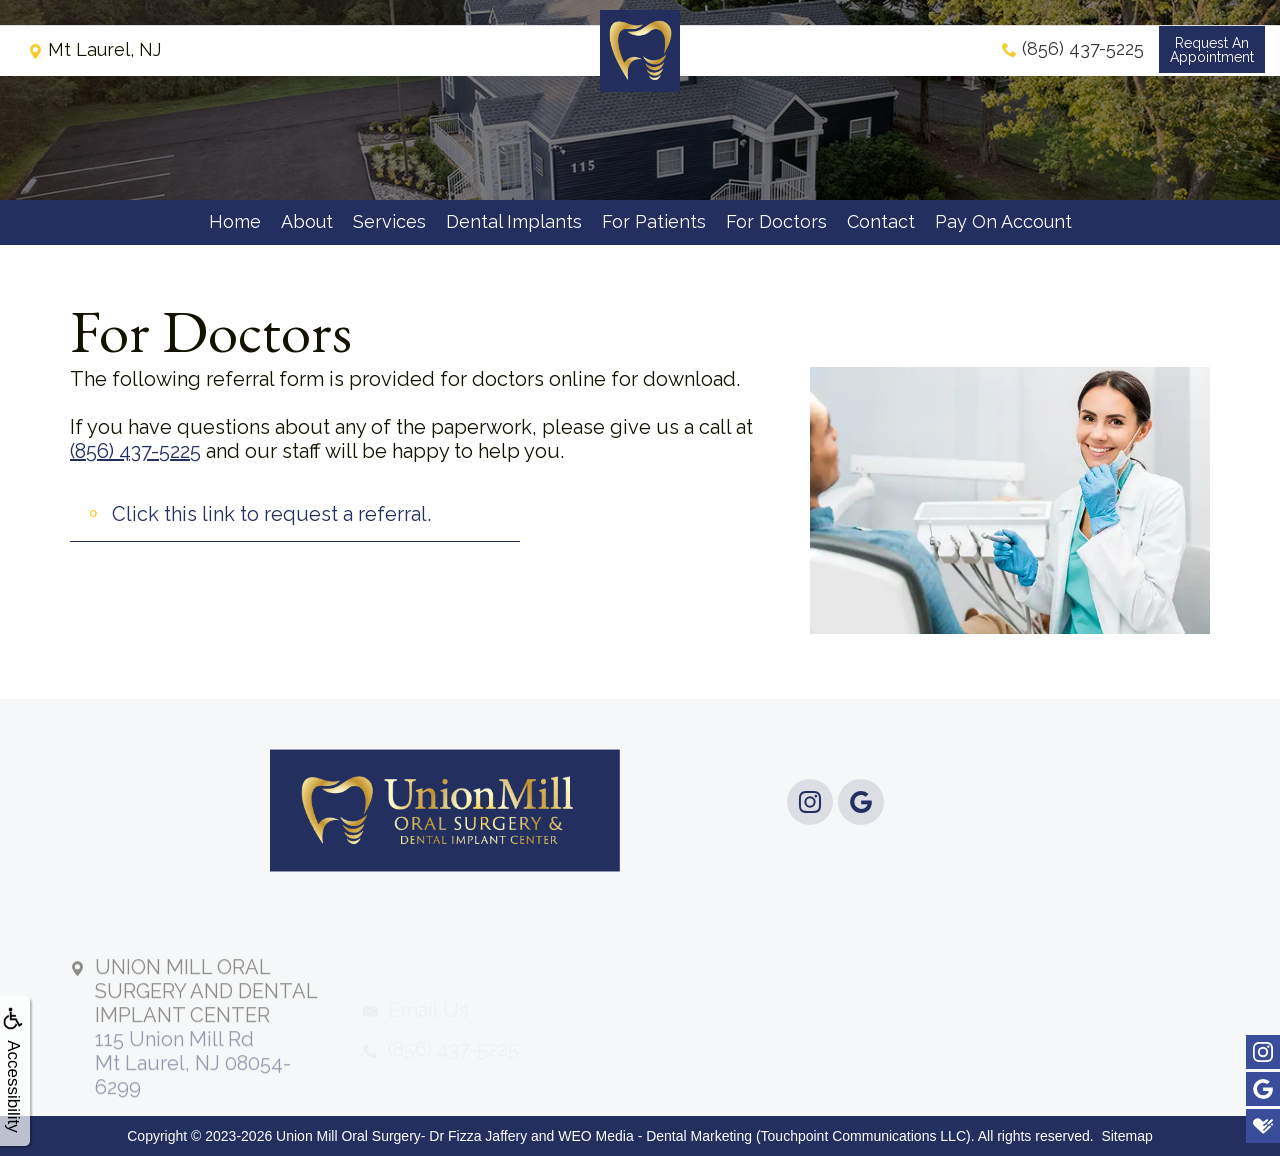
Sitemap (1126, 1136)
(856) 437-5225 (135, 451)
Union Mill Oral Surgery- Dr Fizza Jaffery (401, 1136)
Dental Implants (514, 221)
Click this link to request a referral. (271, 514)
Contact (881, 221)
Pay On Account (1003, 221)
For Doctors (776, 221)
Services (389, 221)
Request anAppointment (1210, 66)
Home (235, 221)
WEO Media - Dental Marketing (655, 1136)
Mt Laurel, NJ (94, 64)
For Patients (654, 221)
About (307, 221)
